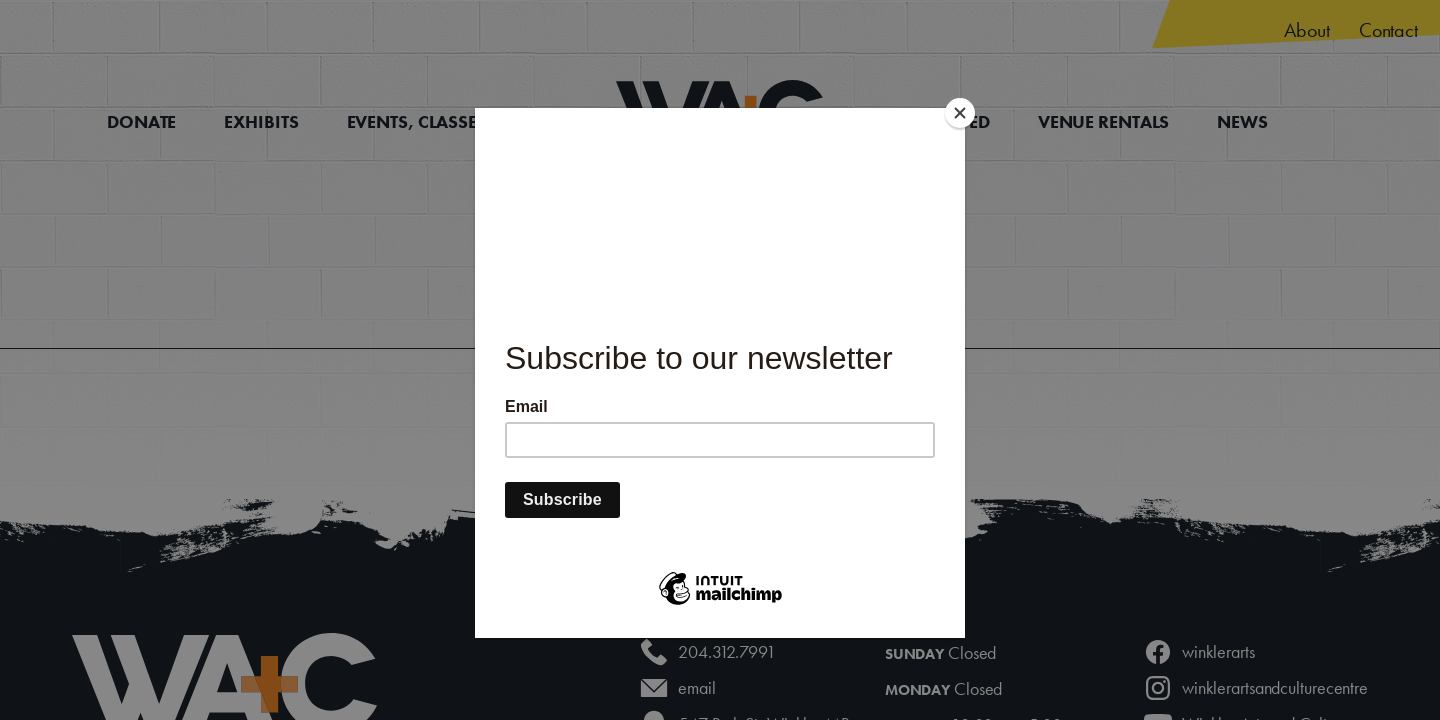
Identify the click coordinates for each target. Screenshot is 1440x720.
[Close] (960, 113)
